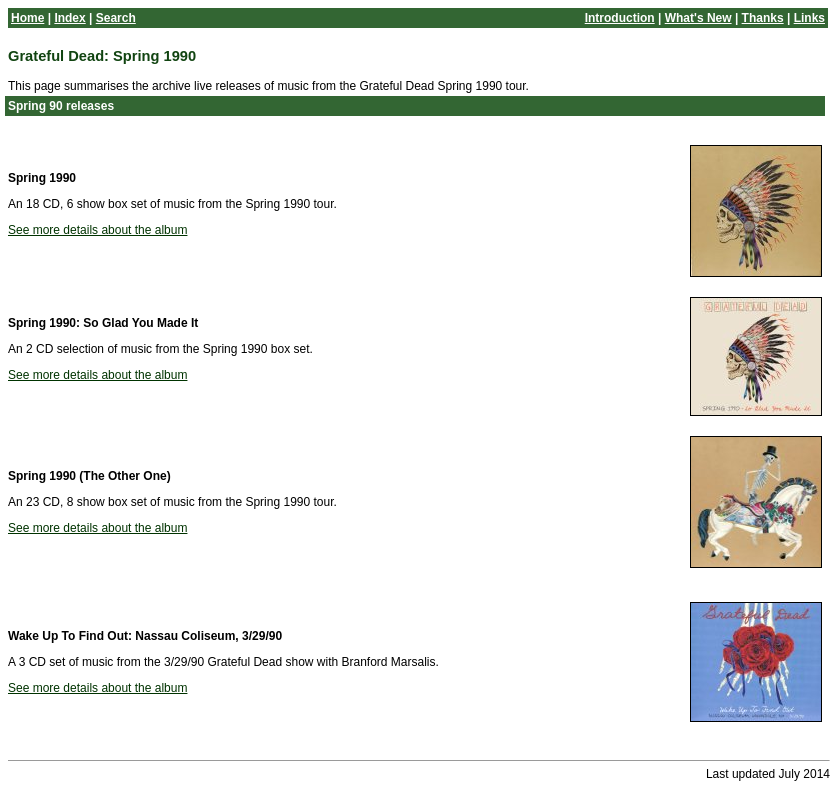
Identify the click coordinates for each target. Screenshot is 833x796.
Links (809, 18)
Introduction (620, 18)
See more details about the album (97, 230)
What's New (698, 18)
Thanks (763, 18)
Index (69, 18)
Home (27, 18)
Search (116, 18)
